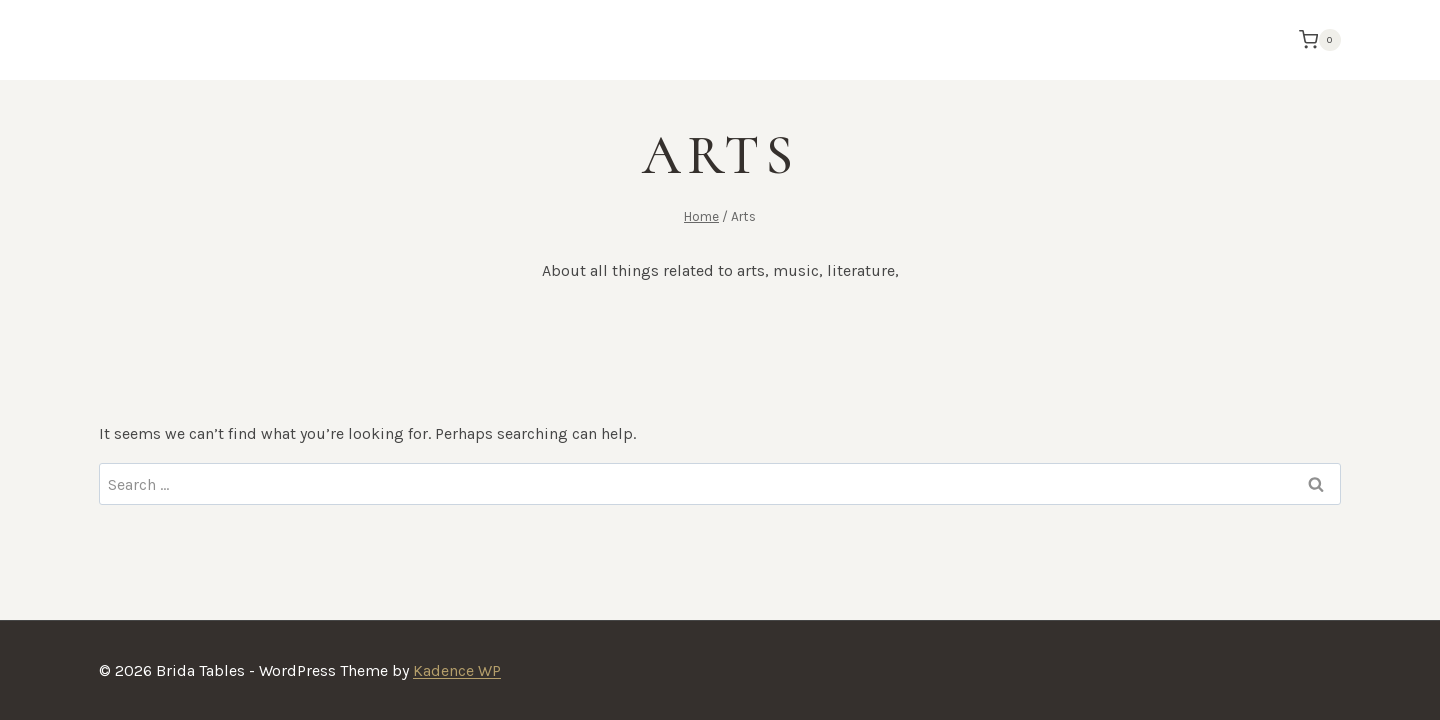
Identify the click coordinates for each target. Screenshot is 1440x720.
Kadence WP (457, 670)
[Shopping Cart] (1315, 40)
